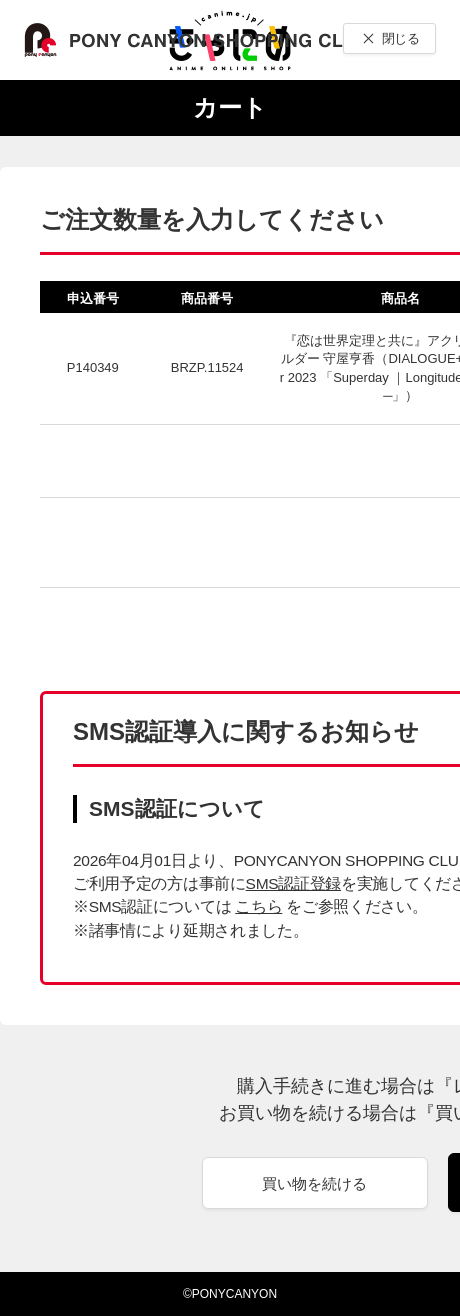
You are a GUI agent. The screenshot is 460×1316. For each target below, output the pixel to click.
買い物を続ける (314, 1183)
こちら (258, 906)
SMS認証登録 (293, 883)
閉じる (400, 38)
